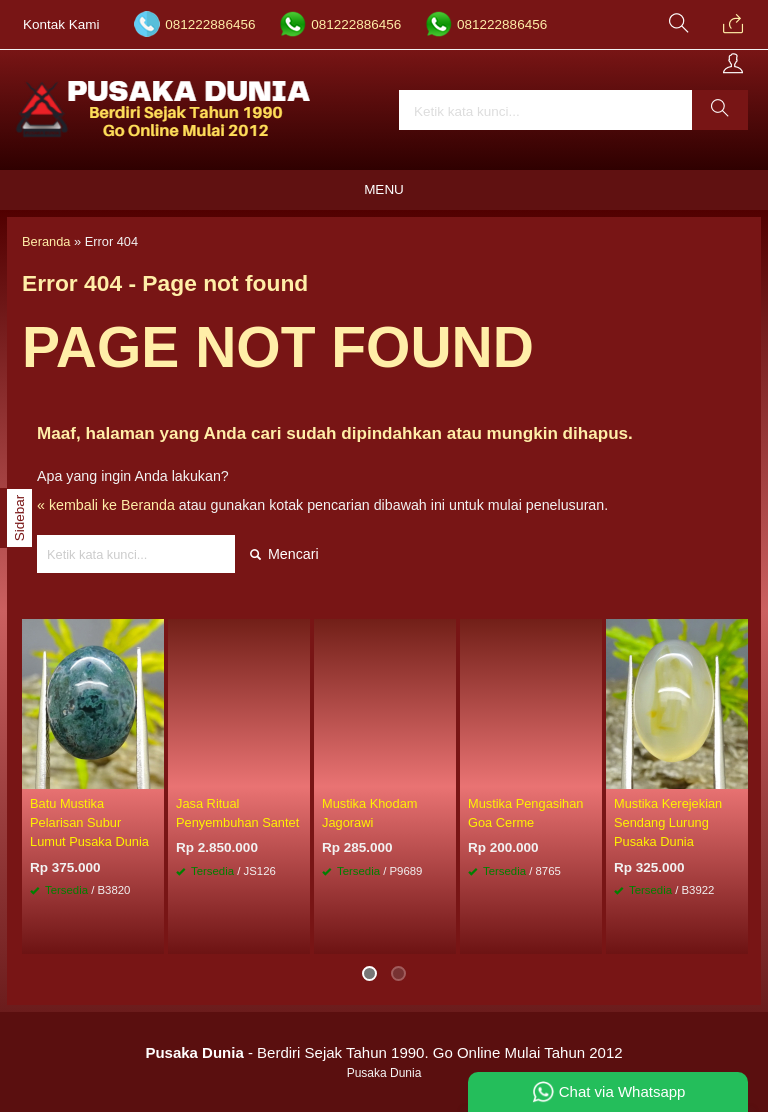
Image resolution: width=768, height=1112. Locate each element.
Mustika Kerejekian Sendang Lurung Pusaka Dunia (668, 822)
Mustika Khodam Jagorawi (369, 813)
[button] (720, 110)
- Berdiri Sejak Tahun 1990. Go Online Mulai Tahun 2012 (383, 1052)
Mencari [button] (284, 554)
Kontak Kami (61, 24)
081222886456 (210, 24)
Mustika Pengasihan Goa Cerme (525, 813)
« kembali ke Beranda (106, 505)
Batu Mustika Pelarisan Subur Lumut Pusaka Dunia (89, 822)
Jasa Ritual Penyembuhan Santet (237, 813)
